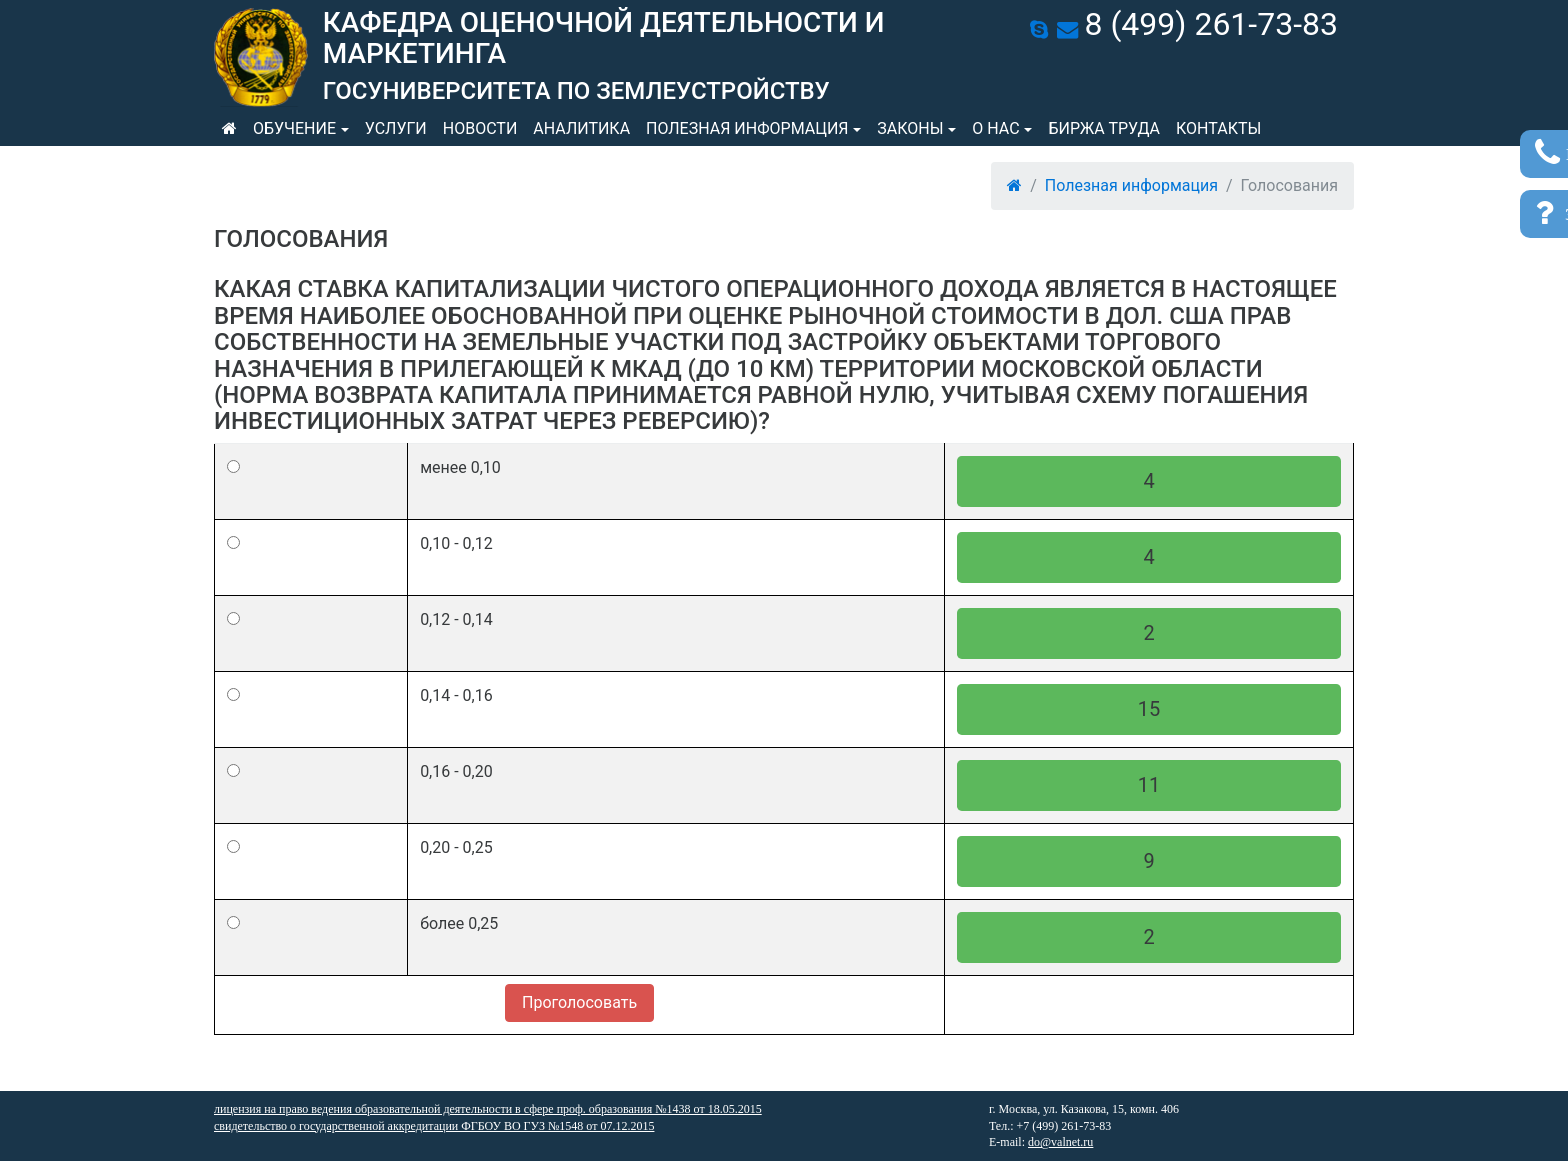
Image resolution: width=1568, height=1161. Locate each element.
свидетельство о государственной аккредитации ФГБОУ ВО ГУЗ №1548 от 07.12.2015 (434, 1126)
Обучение (294, 128)
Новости (480, 128)
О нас (995, 128)
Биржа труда (1104, 128)
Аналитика (581, 128)
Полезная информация (747, 128)
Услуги (396, 128)
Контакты (1218, 128)
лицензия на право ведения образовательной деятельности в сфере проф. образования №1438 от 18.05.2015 (488, 1109)
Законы (910, 128)
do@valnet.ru (1060, 1142)
